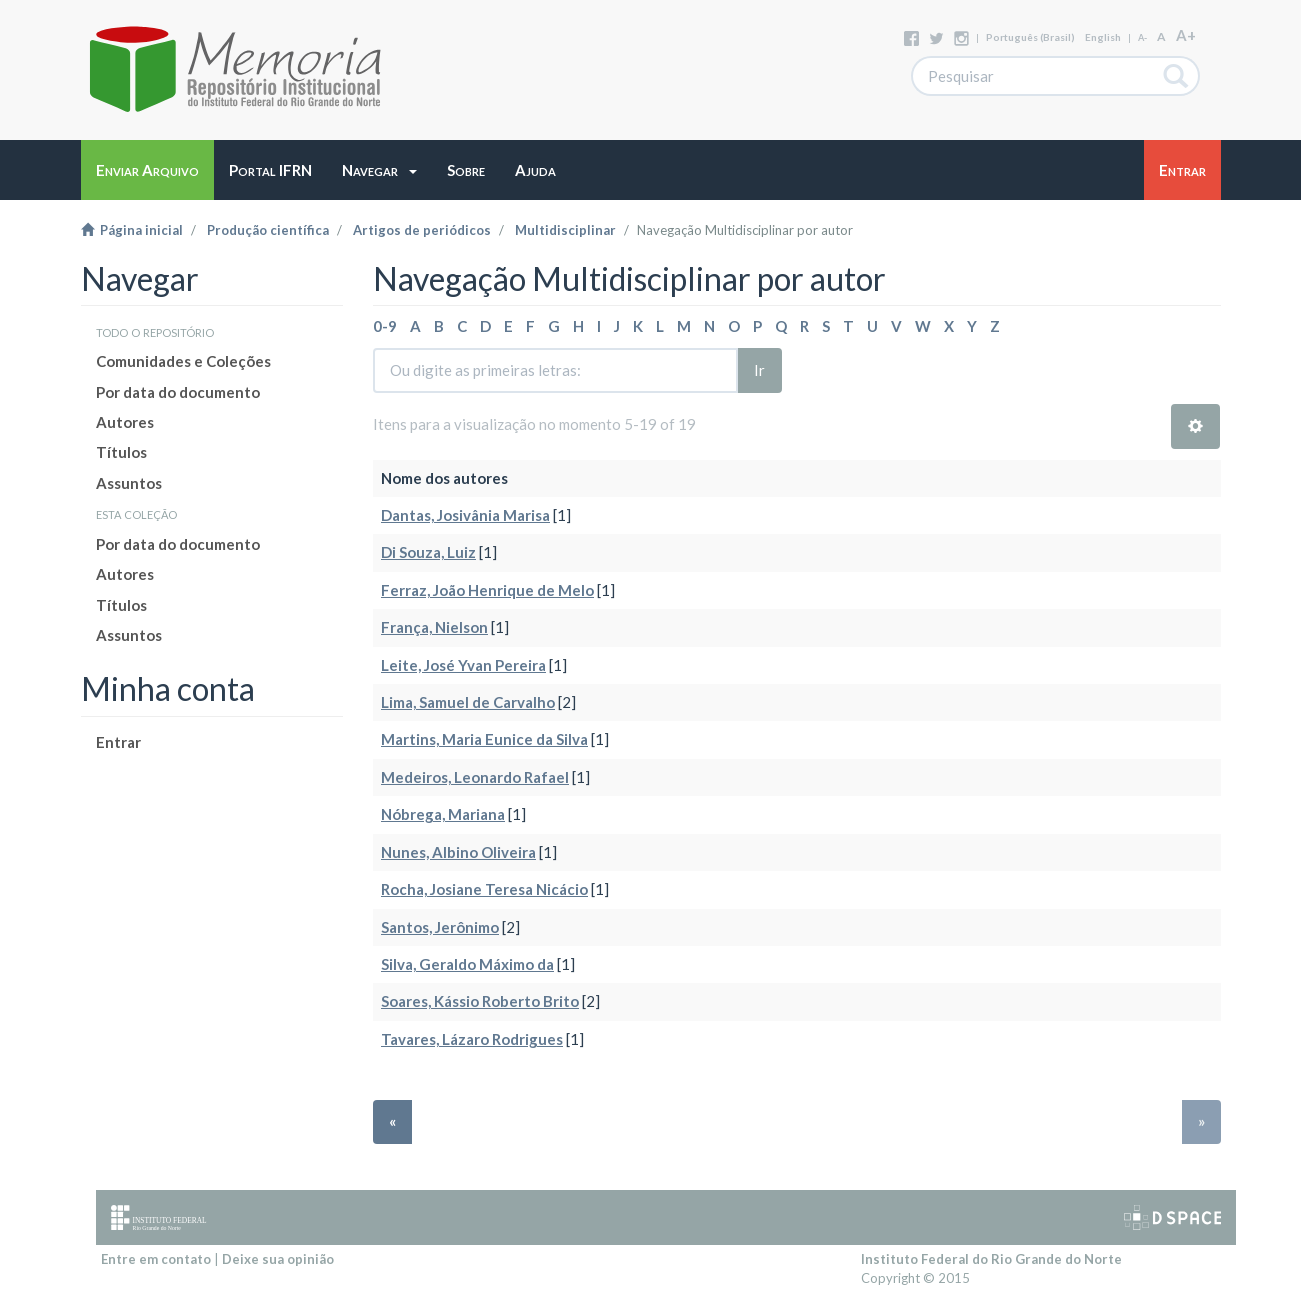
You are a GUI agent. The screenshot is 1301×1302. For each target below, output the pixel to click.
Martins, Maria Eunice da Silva (484, 739)
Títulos (121, 452)
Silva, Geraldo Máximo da (467, 964)
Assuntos (129, 483)
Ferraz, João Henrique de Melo (487, 590)
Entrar (118, 742)
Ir (759, 370)
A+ (1186, 35)
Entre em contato (156, 1259)
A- (1142, 37)
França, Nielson (434, 627)
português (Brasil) (1030, 37)
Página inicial (132, 230)
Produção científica (268, 230)
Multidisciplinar (565, 230)
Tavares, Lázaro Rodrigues (472, 1039)
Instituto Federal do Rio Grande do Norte (991, 1259)
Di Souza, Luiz (428, 552)
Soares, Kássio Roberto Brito (480, 1001)
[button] (379, 170)
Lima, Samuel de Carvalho (468, 702)
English (1103, 37)
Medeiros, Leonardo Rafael (475, 777)
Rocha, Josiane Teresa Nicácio (484, 889)
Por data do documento (178, 392)
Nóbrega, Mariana (443, 814)
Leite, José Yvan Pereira (463, 665)
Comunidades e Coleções (183, 361)
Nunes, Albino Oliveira (458, 852)
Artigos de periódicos (422, 230)
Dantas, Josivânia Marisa (465, 515)
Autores (125, 422)
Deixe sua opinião (278, 1259)
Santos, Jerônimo (440, 927)
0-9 (385, 326)
